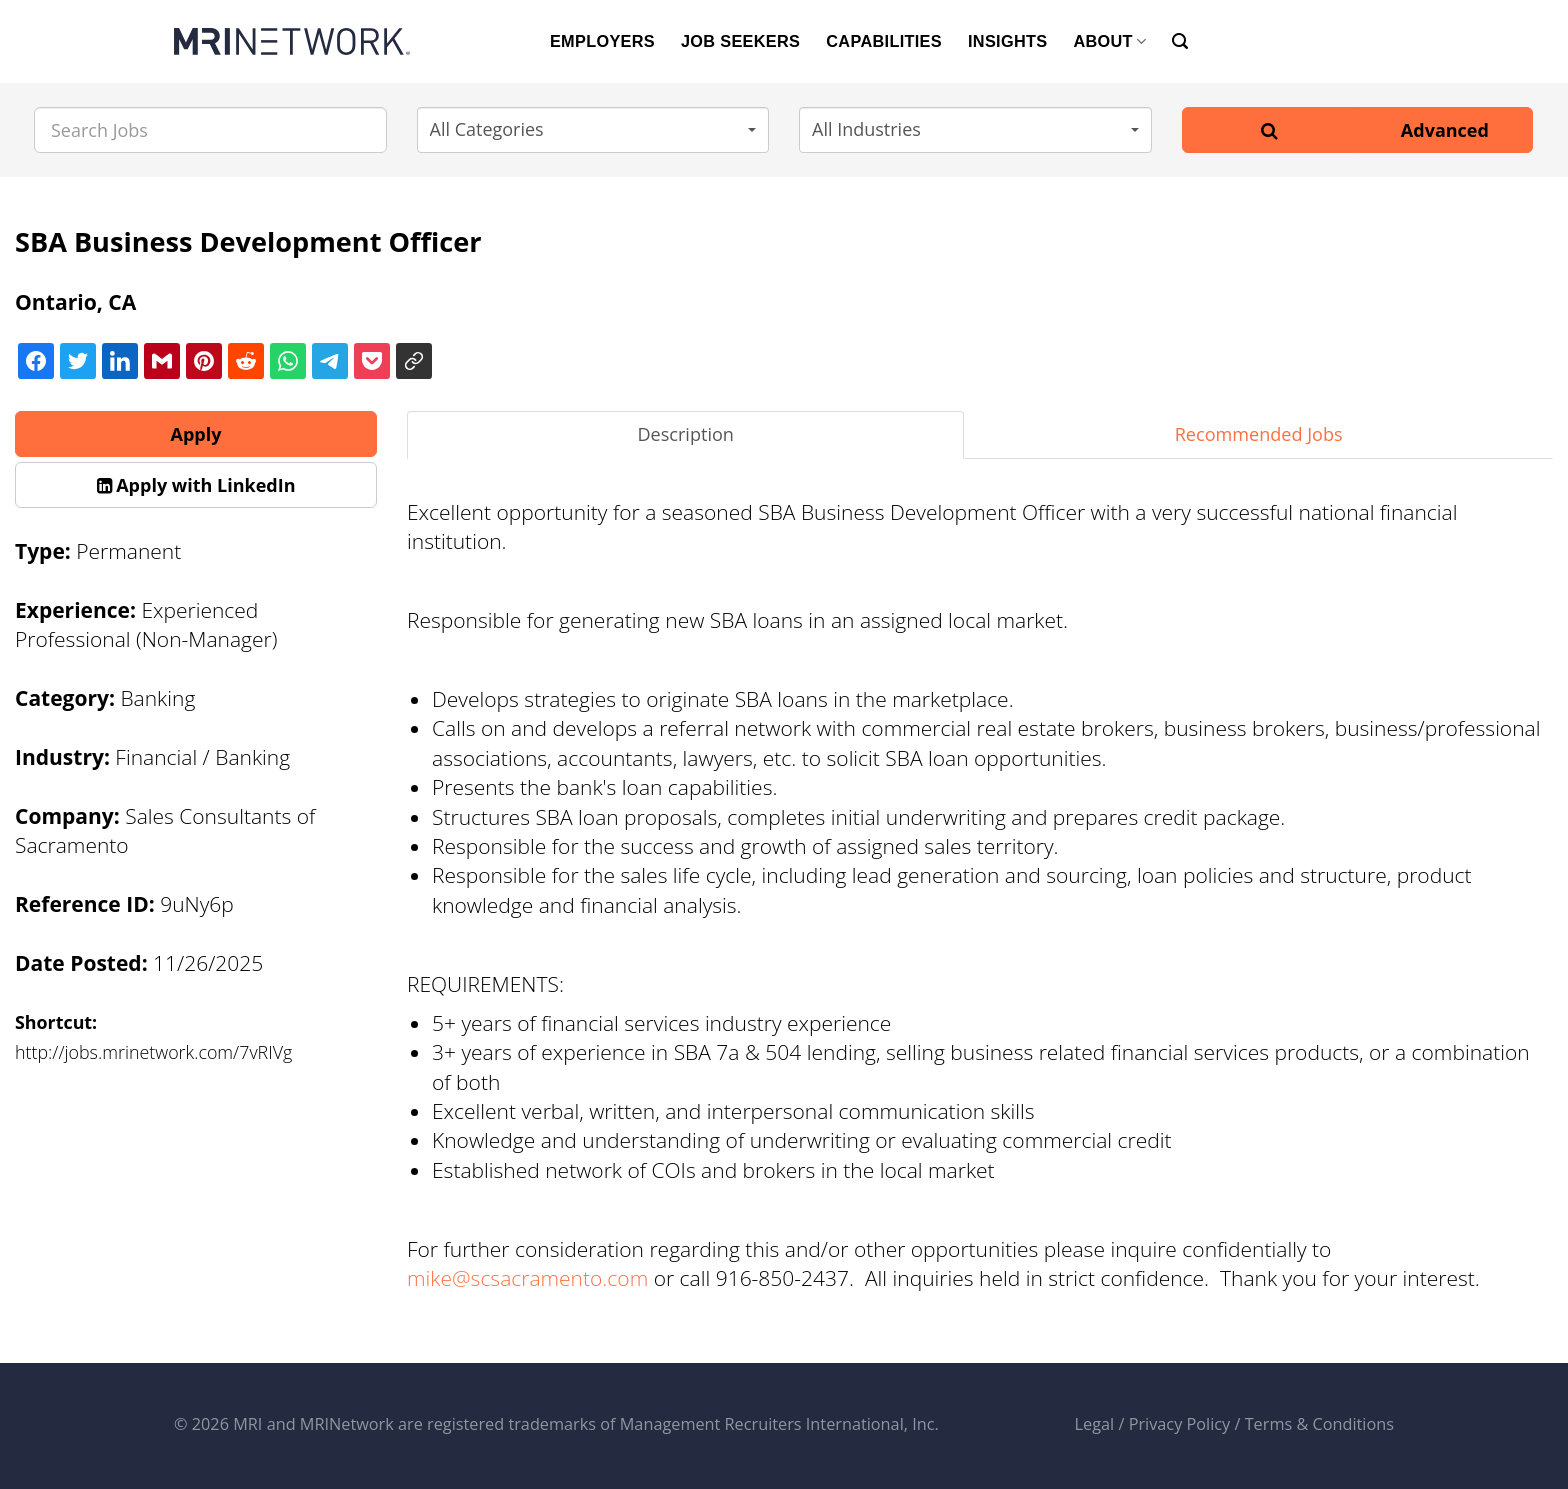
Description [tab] (685, 434)
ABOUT (1109, 41)
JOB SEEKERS (740, 41)
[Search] (1180, 41)
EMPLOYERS (602, 41)
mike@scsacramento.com (527, 1278)
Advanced (1445, 130)
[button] (593, 130)
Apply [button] (196, 434)
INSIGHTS (1007, 41)
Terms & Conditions (1319, 1424)
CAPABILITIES (884, 41)
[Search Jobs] (210, 130)
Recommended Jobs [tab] (1259, 434)
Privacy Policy (1180, 1424)
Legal (1095, 1424)
